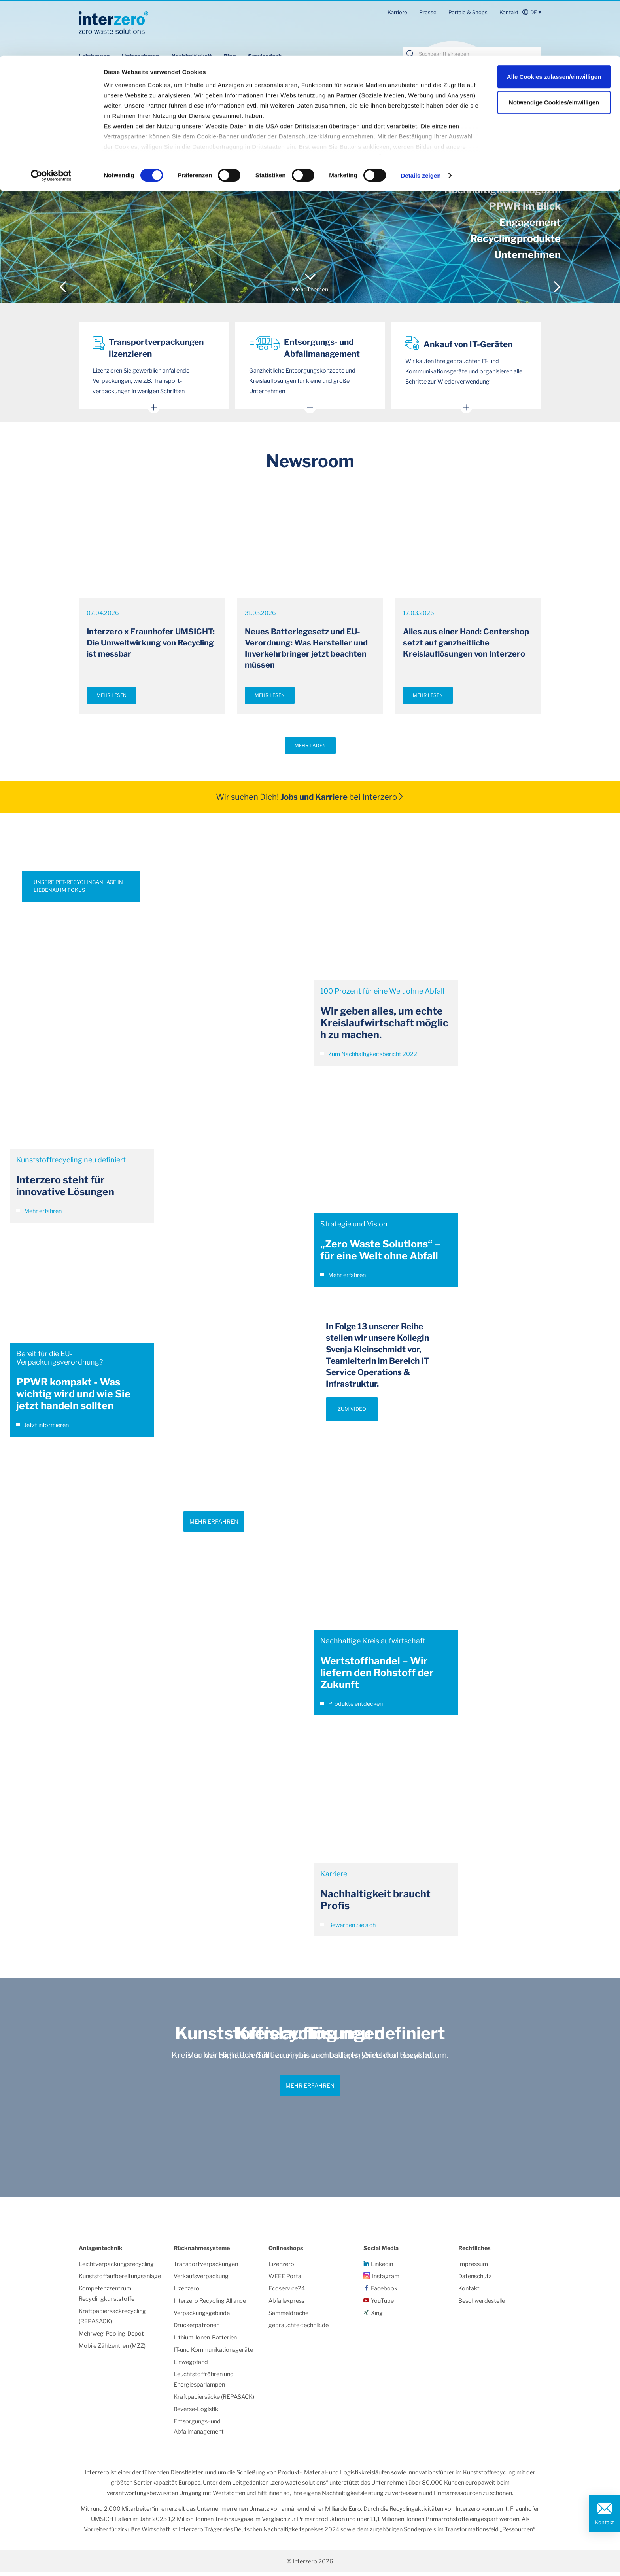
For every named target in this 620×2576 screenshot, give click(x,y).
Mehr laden (310, 749)
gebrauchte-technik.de (298, 2328)
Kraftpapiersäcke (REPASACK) (214, 2400)
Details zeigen (420, 120)
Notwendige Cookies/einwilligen (554, 47)
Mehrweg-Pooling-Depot (111, 2337)
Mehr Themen (310, 289)
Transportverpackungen (206, 2267)
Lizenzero (186, 2292)
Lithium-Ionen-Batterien (205, 2341)
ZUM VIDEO (352, 1413)
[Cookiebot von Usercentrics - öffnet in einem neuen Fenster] (51, 120)
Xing (377, 2316)
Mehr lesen (111, 699)
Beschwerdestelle (481, 2304)
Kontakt (604, 2522)
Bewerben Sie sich (348, 1928)
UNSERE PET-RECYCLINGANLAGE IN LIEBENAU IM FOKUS (78, 890)
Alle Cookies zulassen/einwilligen (554, 20)
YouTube (382, 2304)
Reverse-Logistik (196, 2412)
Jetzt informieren (42, 1428)
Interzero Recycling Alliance (210, 2304)
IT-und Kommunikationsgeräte (213, 2353)
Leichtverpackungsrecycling (116, 2267)
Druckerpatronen (196, 2328)
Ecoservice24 (286, 2292)
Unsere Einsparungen (109, 150)
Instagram (385, 2279)
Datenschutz (474, 2279)
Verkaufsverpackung (201, 2279)
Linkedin (382, 2267)
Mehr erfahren (39, 1214)
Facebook (384, 2292)
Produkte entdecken (351, 1707)
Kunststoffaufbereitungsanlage (120, 2279)
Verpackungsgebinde (202, 2316)
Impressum (473, 2267)
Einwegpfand (191, 2365)
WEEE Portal (285, 2279)
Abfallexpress (286, 2304)
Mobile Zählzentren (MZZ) (112, 2349)
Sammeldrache (288, 2316)
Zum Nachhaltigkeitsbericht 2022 (368, 1057)
